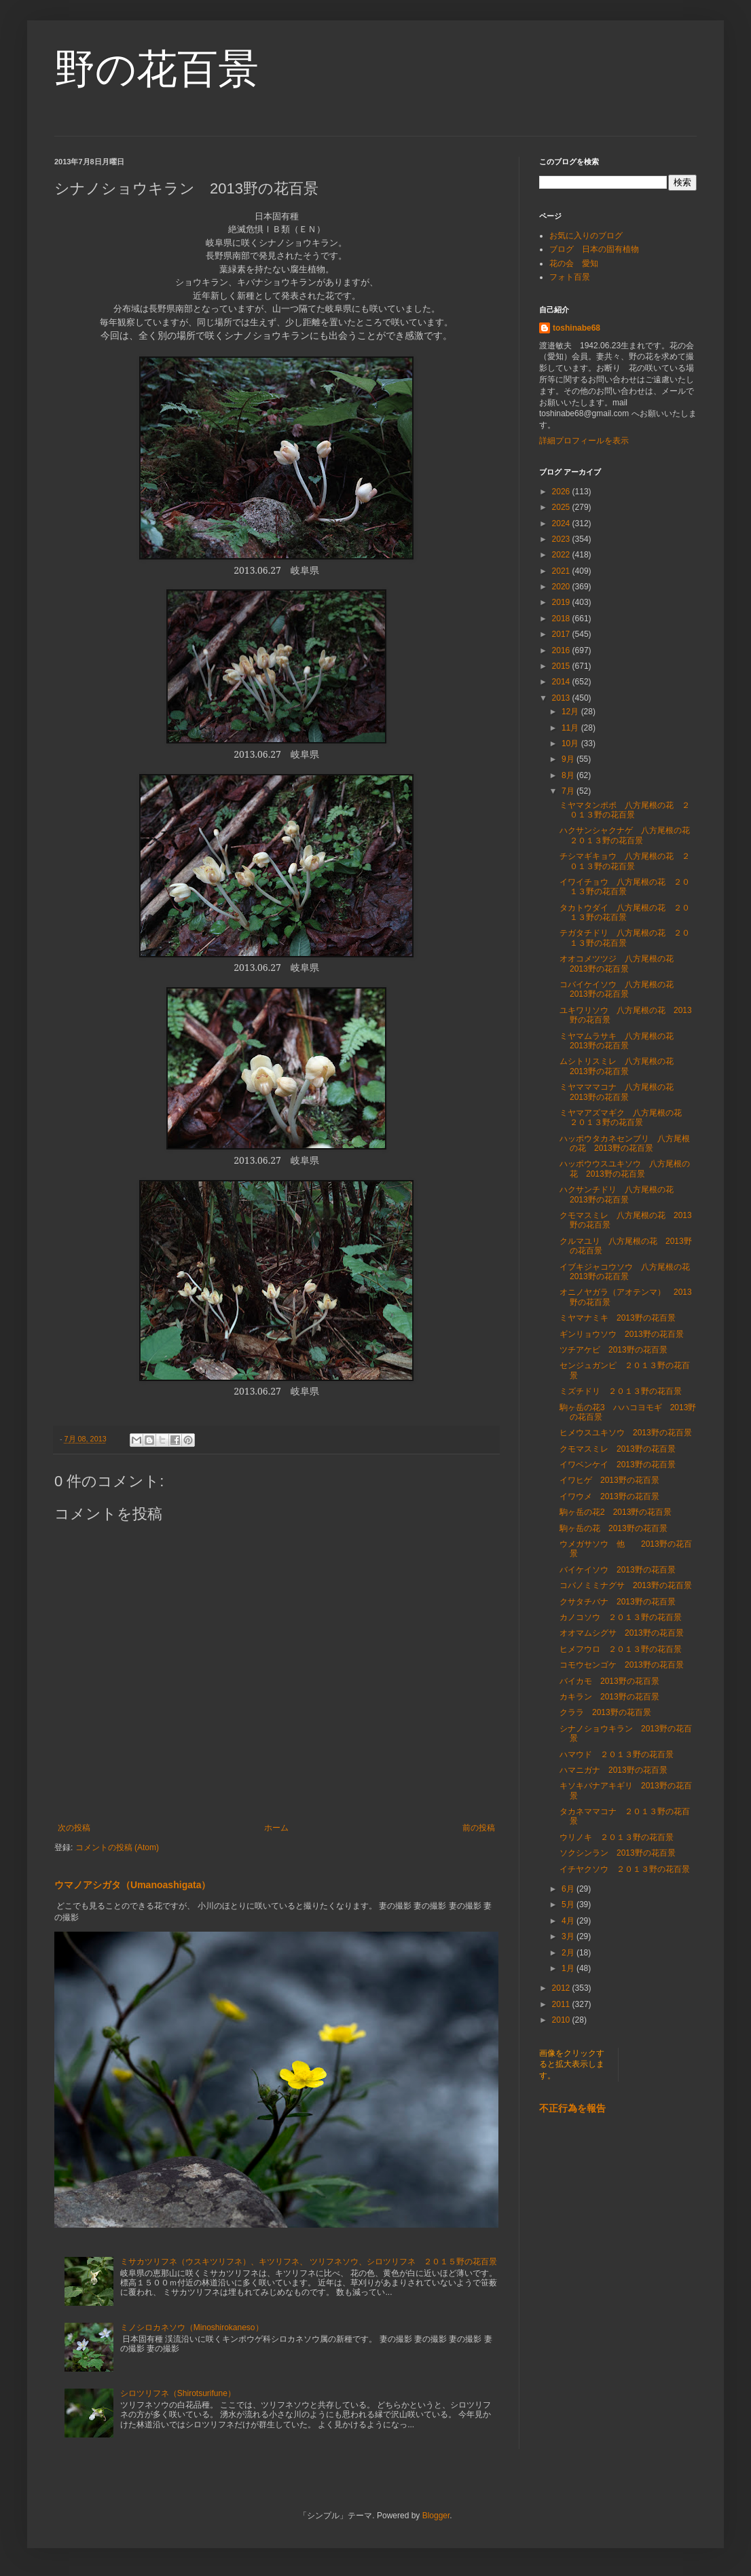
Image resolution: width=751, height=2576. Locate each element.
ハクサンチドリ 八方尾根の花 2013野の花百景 (621, 1194)
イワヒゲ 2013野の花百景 (609, 1480)
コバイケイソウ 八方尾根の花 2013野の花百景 (621, 989)
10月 (571, 743)
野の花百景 (156, 69)
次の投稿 (74, 1828)
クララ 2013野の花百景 (605, 1712)
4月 (569, 1921)
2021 (562, 571)
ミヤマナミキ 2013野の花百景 (618, 1318)
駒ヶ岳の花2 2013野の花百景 (616, 1512)
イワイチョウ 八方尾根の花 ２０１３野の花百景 (625, 886)
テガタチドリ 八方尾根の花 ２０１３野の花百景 (625, 937)
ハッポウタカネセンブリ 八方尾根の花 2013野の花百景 (625, 1143)
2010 (562, 2020)
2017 (562, 634)
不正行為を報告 (572, 2108)
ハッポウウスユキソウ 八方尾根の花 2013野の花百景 (625, 1168)
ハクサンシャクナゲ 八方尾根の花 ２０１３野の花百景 (629, 835)
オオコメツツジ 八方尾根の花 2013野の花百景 (621, 963)
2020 (562, 586)
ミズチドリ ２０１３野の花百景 (621, 1391)
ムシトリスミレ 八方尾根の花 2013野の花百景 (621, 1065)
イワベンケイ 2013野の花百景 (618, 1464)
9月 (569, 759)
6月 (569, 1889)
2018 (562, 618)
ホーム (276, 1828)
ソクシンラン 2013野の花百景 (618, 1853)
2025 (562, 507)
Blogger (436, 2515)
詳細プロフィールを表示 (584, 440)
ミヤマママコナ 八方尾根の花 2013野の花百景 (621, 1091)
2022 (562, 554)
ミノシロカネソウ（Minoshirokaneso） (191, 2327)
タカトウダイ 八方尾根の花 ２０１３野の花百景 (625, 912)
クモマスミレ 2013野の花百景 (618, 1449)
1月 (569, 1968)
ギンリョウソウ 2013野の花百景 (622, 1334)
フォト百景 (569, 277)
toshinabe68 (576, 328)
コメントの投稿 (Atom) (117, 1847)
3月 (569, 1936)
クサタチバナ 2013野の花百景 (618, 1601)
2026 (562, 491)
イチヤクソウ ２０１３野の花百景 (625, 1869)
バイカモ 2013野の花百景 (609, 1681)
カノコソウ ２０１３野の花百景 (621, 1617)
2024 (562, 523)
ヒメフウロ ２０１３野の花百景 (621, 1649)
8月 (569, 775)
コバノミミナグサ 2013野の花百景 (626, 1585)
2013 (562, 698)
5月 (569, 1904)
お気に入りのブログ (586, 235)
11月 (571, 728)
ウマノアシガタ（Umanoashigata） (132, 1884)
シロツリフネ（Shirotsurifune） (178, 2393)
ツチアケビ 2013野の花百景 (613, 1350)
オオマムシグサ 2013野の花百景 (622, 1633)
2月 (569, 1952)
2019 (562, 602)
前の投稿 (478, 1828)
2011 (562, 2004)
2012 (562, 1988)
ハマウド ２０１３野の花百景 (617, 1754)
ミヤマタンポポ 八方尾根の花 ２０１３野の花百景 (625, 810)
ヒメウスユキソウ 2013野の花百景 (626, 1432)
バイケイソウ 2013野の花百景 (618, 1570)
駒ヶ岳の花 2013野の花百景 (613, 1528)
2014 (562, 681)
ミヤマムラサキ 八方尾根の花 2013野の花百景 (621, 1040)
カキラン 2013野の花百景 (609, 1696)
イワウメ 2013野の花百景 (609, 1496)
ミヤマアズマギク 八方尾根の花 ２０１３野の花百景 (625, 1117)
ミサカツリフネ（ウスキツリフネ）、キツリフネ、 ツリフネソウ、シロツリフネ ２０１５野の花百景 (308, 2261)
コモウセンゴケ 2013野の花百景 (622, 1665)
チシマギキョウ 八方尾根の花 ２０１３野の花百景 (625, 860)
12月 (571, 711)
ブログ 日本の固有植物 (594, 249)
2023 (562, 539)
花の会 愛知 (573, 263)
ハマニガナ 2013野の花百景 (613, 1770)
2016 (562, 650)
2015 (562, 666)
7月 (569, 791)
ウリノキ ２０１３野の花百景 (617, 1837)
